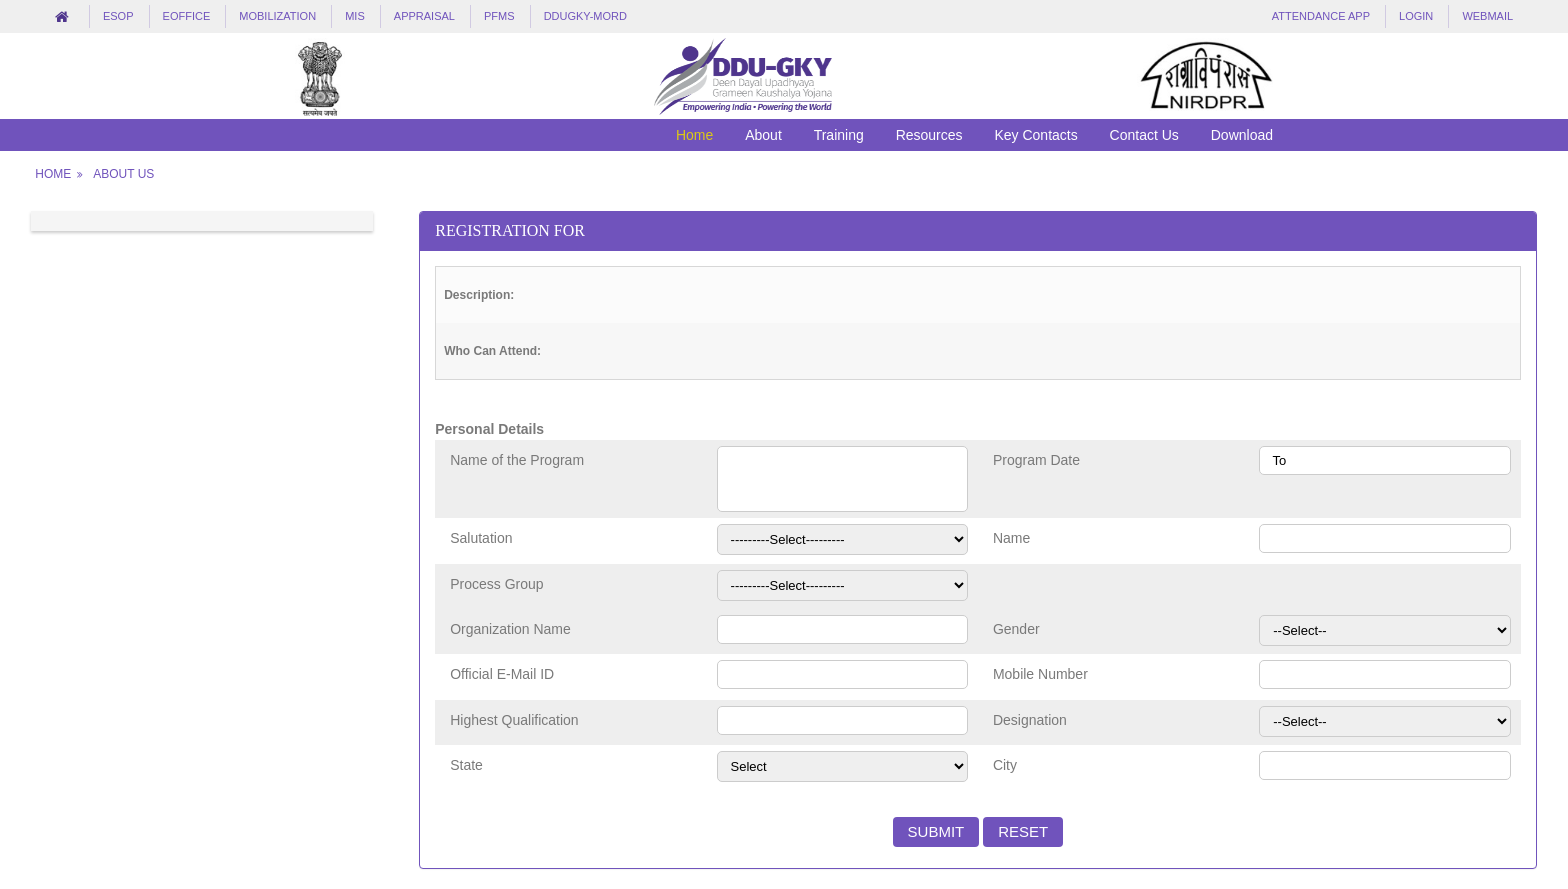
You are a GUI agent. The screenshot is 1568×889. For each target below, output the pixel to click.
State (466, 765)
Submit (936, 831)
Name (1011, 538)
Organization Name (510, 629)
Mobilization (277, 16)
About (763, 135)
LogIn (1416, 16)
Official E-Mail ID (502, 674)
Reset (1023, 831)
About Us (123, 174)
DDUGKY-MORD (585, 16)
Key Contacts (1035, 135)
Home (694, 135)
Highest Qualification (514, 720)
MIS (355, 16)
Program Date (1036, 460)
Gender (1016, 629)
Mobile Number (1040, 674)
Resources (929, 135)
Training (839, 135)
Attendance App (1321, 16)
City (1005, 765)
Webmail (1487, 16)
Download (1242, 135)
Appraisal (424, 16)
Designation (1030, 720)
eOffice (187, 16)
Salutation (481, 538)
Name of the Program (517, 460)
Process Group (496, 584)
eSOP (118, 16)
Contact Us (1144, 135)
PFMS (499, 16)
